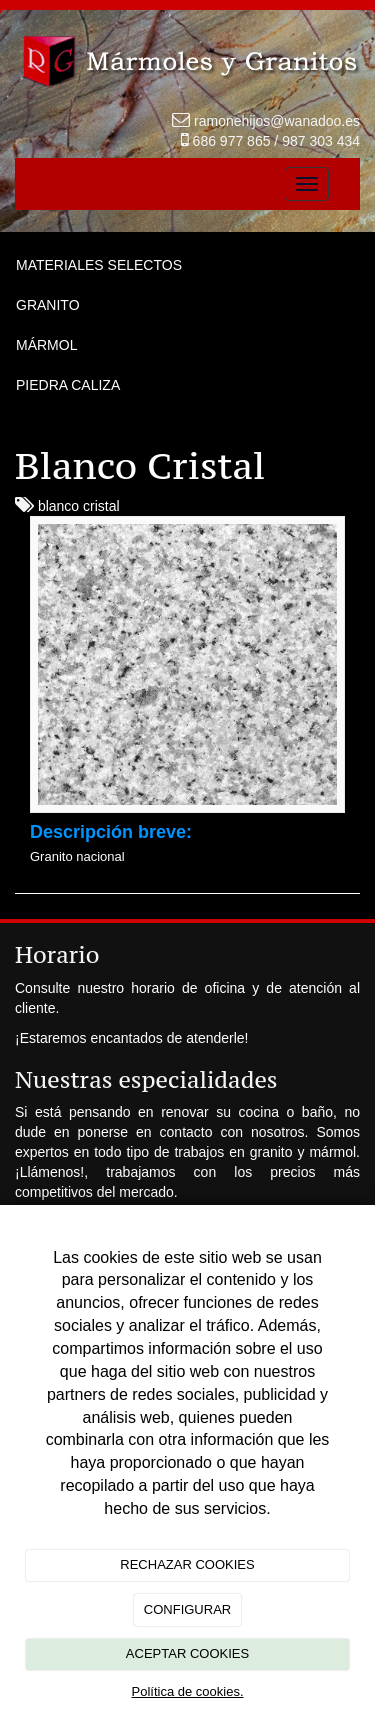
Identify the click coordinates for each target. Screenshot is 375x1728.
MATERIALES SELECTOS (99, 265)
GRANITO (48, 305)
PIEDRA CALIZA (68, 385)
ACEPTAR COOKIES (187, 1653)
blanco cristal (79, 506)
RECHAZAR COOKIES (187, 1564)
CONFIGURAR (187, 1609)
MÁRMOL (46, 345)
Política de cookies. (187, 1691)
